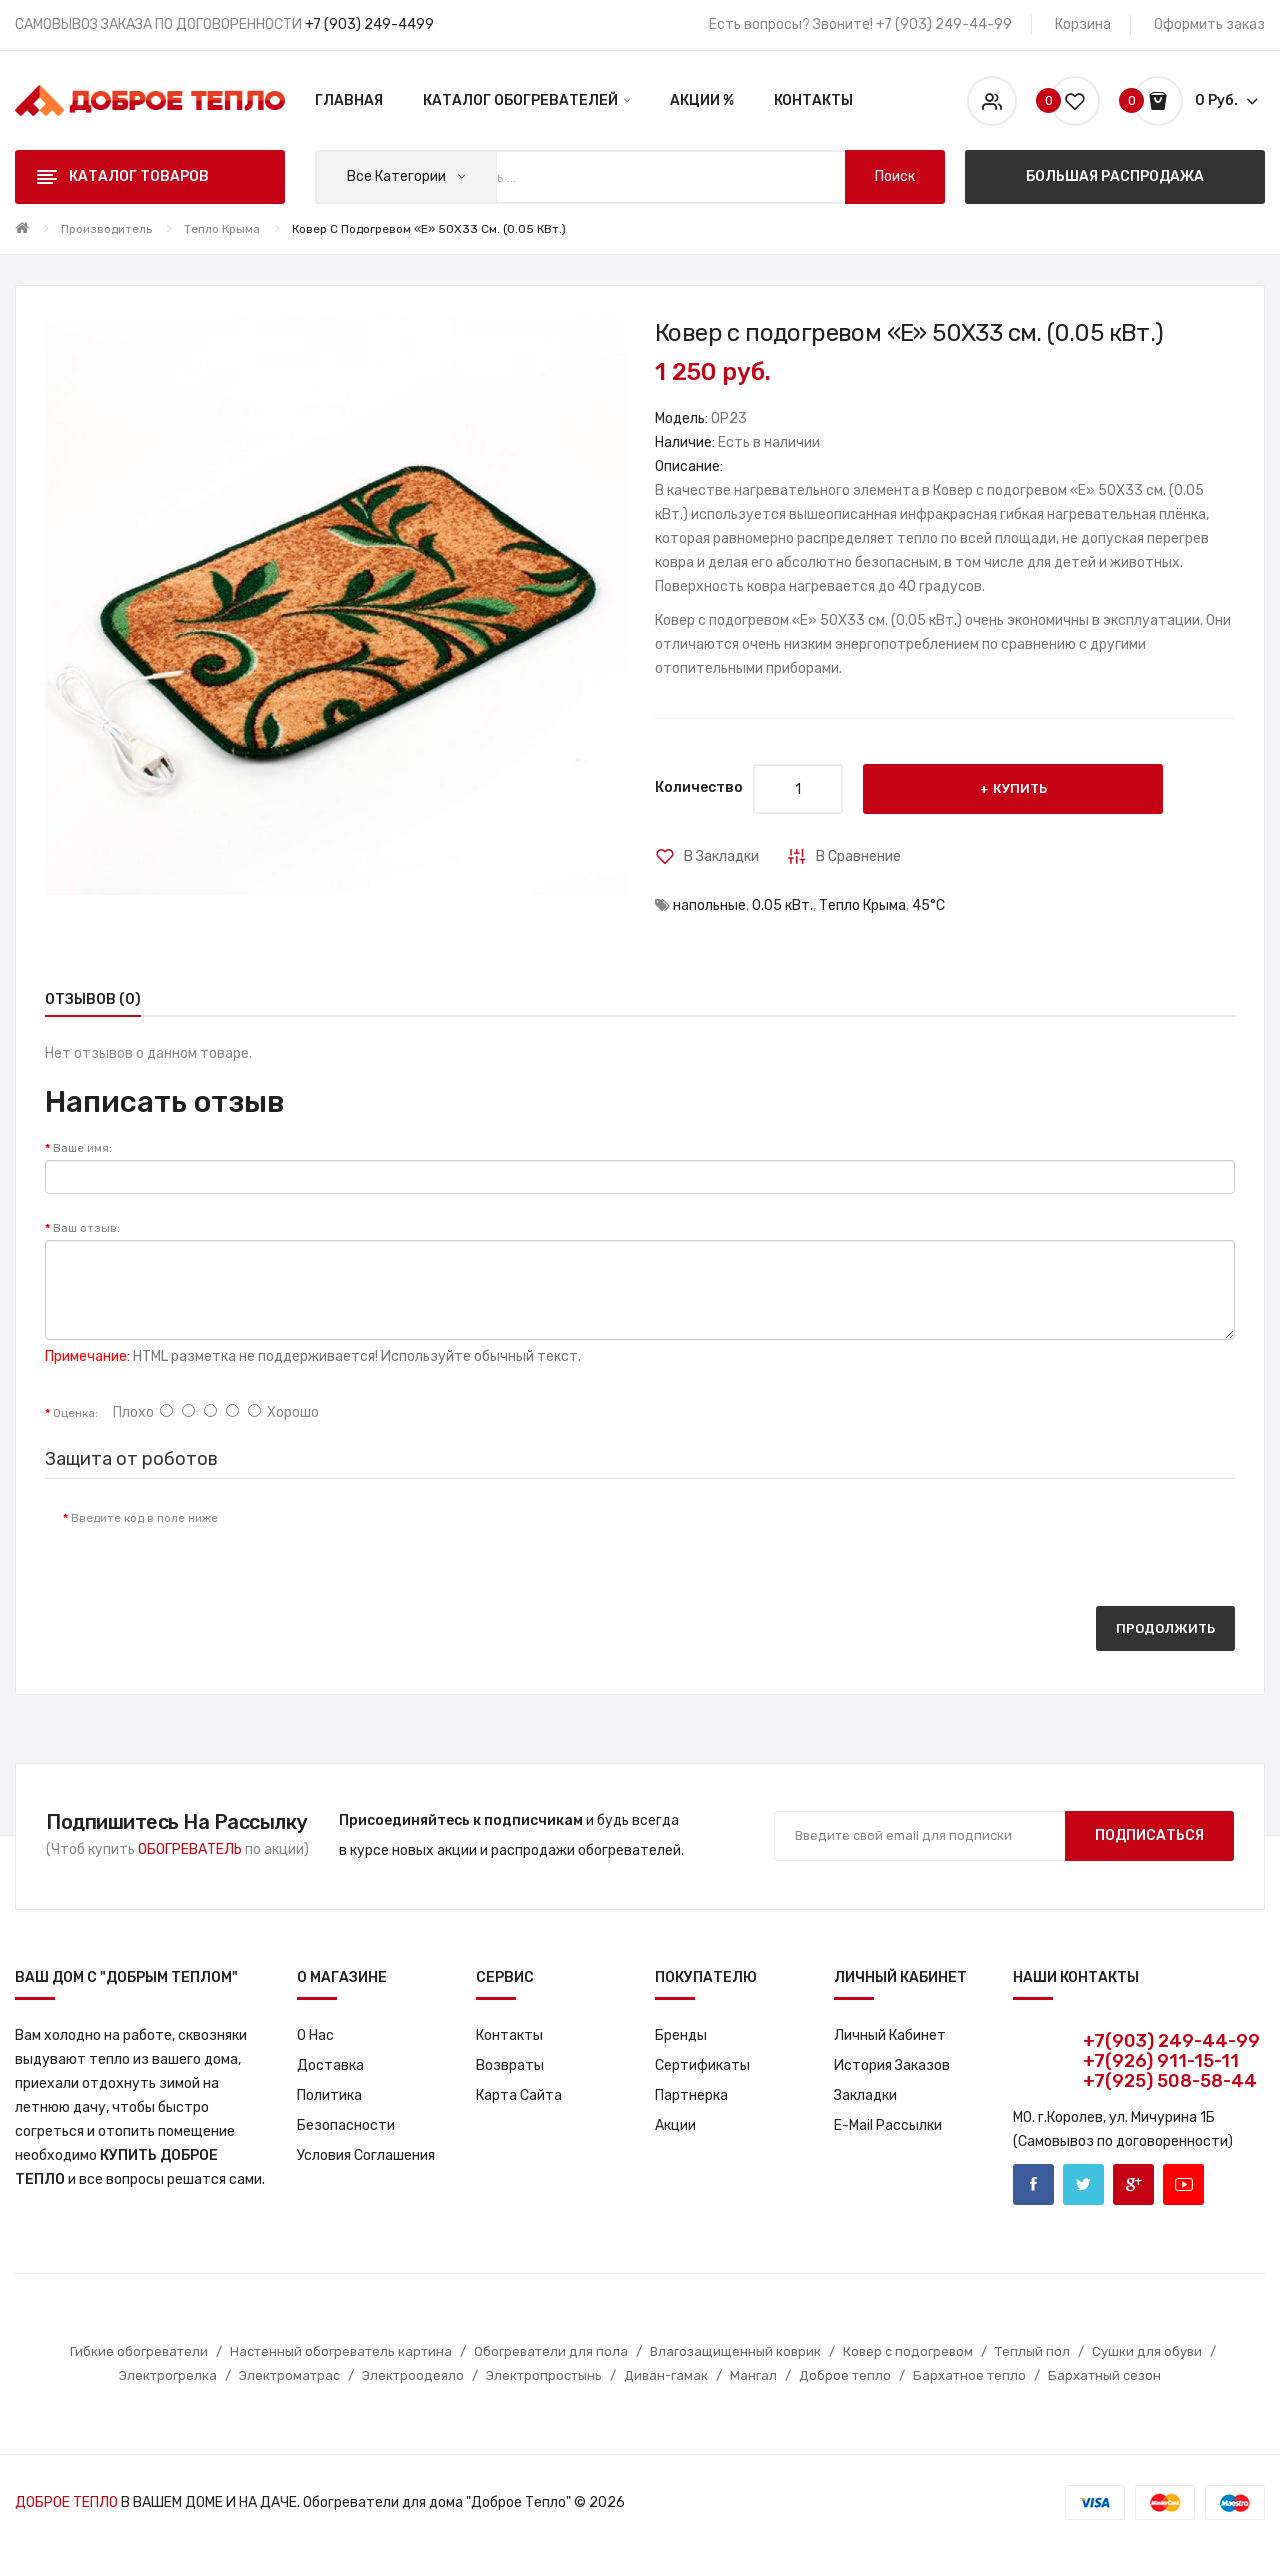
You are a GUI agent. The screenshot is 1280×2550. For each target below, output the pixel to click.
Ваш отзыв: (86, 1228)
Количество (699, 787)
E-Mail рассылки (888, 2125)
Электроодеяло (413, 2375)
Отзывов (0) (93, 999)
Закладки (865, 2095)
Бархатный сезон (1104, 2375)
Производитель (106, 229)
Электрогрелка (168, 2375)
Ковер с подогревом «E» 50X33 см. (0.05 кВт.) (429, 229)
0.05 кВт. (782, 905)
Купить (1020, 788)
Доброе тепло (845, 2375)
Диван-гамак (666, 2375)
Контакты (509, 2035)
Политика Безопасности (346, 2110)
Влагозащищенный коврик (735, 2351)
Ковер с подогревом (908, 2351)
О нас (315, 2035)
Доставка (330, 2065)
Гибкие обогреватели (139, 2351)
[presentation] (400, 1538)
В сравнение (858, 856)
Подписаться (1149, 1835)
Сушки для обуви (1147, 2351)
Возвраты (510, 2065)
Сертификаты (702, 2065)
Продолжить (1165, 1628)
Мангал (753, 2375)
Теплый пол (1032, 2351)
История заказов (892, 2065)
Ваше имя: (82, 1148)
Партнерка (691, 2095)
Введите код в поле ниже (144, 1518)
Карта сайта (519, 2095)
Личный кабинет (890, 2035)
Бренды (681, 2035)
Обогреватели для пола (551, 2351)
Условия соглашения (366, 2155)
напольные (709, 905)
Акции (675, 2125)
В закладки (721, 856)
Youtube (1183, 2184)
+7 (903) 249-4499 (369, 24)
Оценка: (75, 1413)
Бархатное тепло (969, 2375)
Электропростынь (544, 2375)
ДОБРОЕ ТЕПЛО (66, 2502)
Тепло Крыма (222, 229)
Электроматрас (289, 2375)
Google (1133, 2184)
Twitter (1083, 2184)
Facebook (1033, 2184)
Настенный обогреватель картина (341, 2351)
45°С (928, 905)
